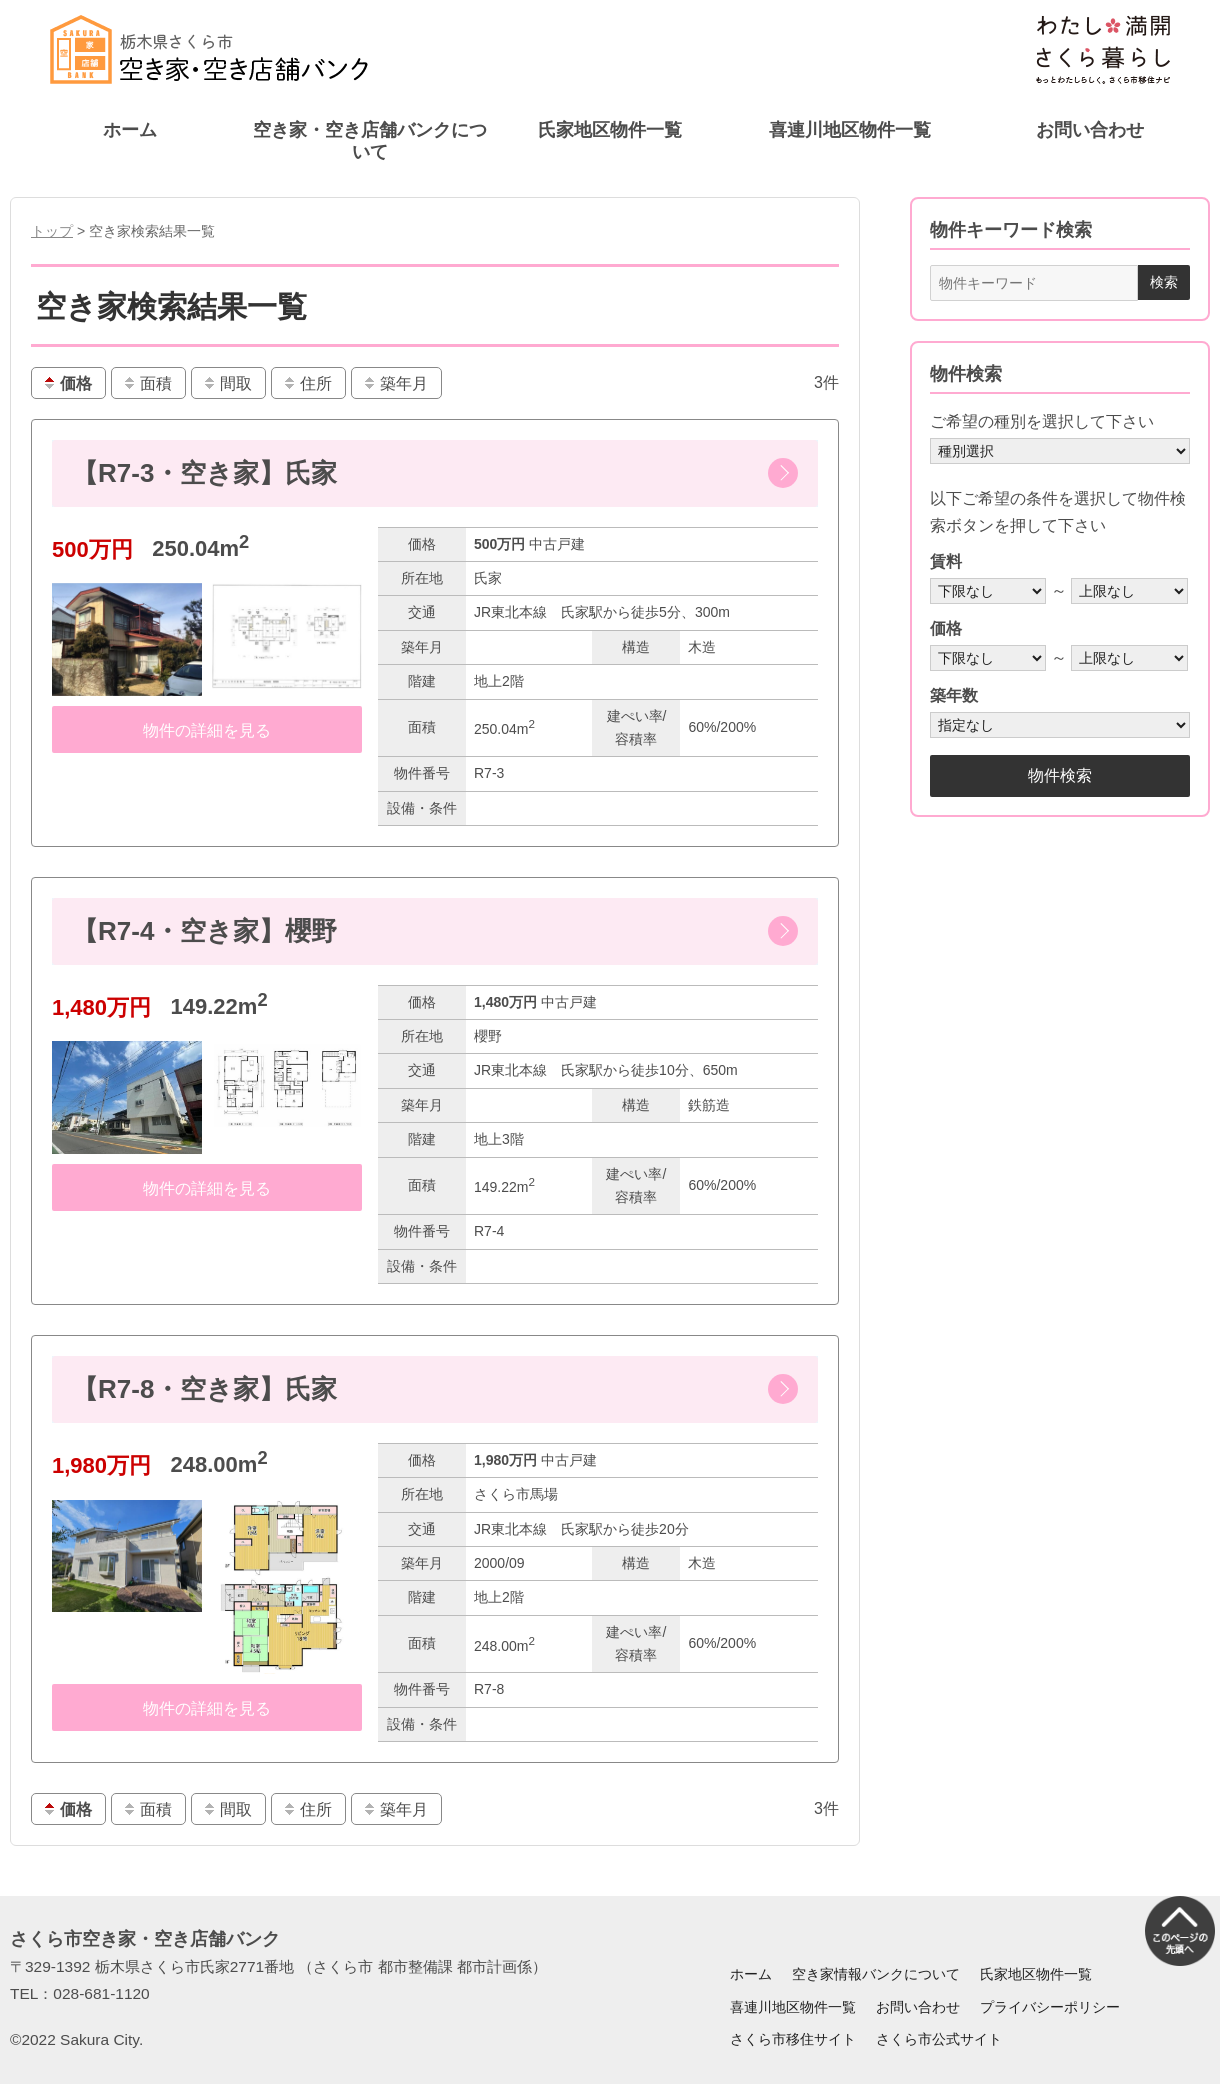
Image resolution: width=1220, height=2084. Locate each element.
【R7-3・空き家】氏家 (204, 473)
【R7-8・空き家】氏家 (204, 1389)
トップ (52, 231)
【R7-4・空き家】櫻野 (204, 931)
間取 (227, 383)
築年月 (395, 383)
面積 (147, 383)
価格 (67, 383)
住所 (307, 383)
